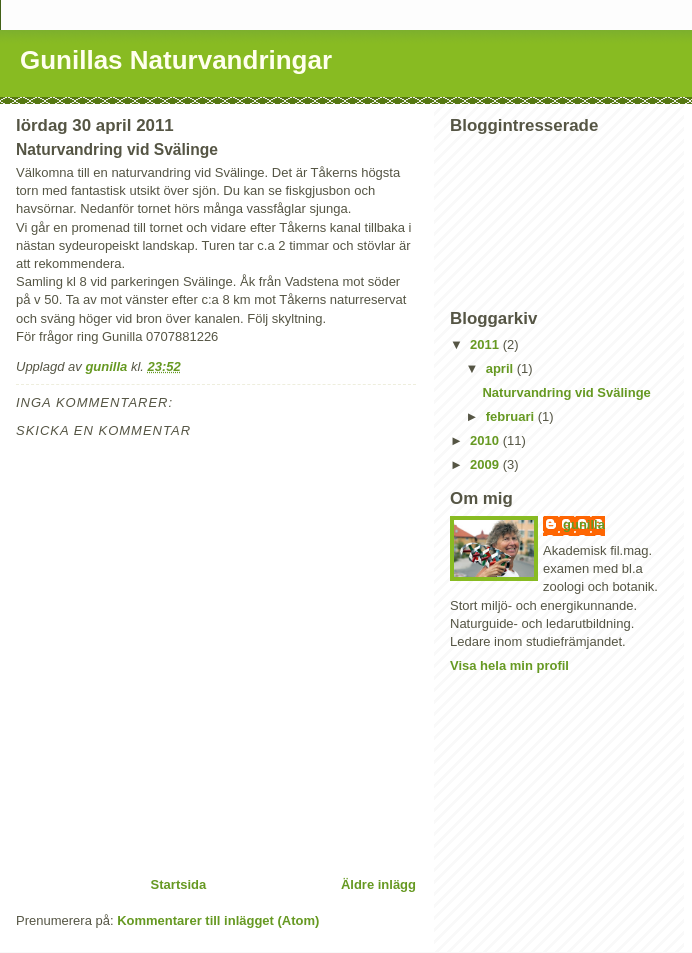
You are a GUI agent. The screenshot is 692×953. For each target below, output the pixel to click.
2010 (486, 440)
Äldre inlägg (378, 884)
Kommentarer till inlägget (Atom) (218, 920)
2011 (486, 344)
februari (512, 416)
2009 (486, 464)
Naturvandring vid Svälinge (566, 392)
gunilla (584, 524)
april (501, 368)
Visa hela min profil (509, 665)
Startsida (179, 884)
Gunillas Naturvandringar (176, 60)
